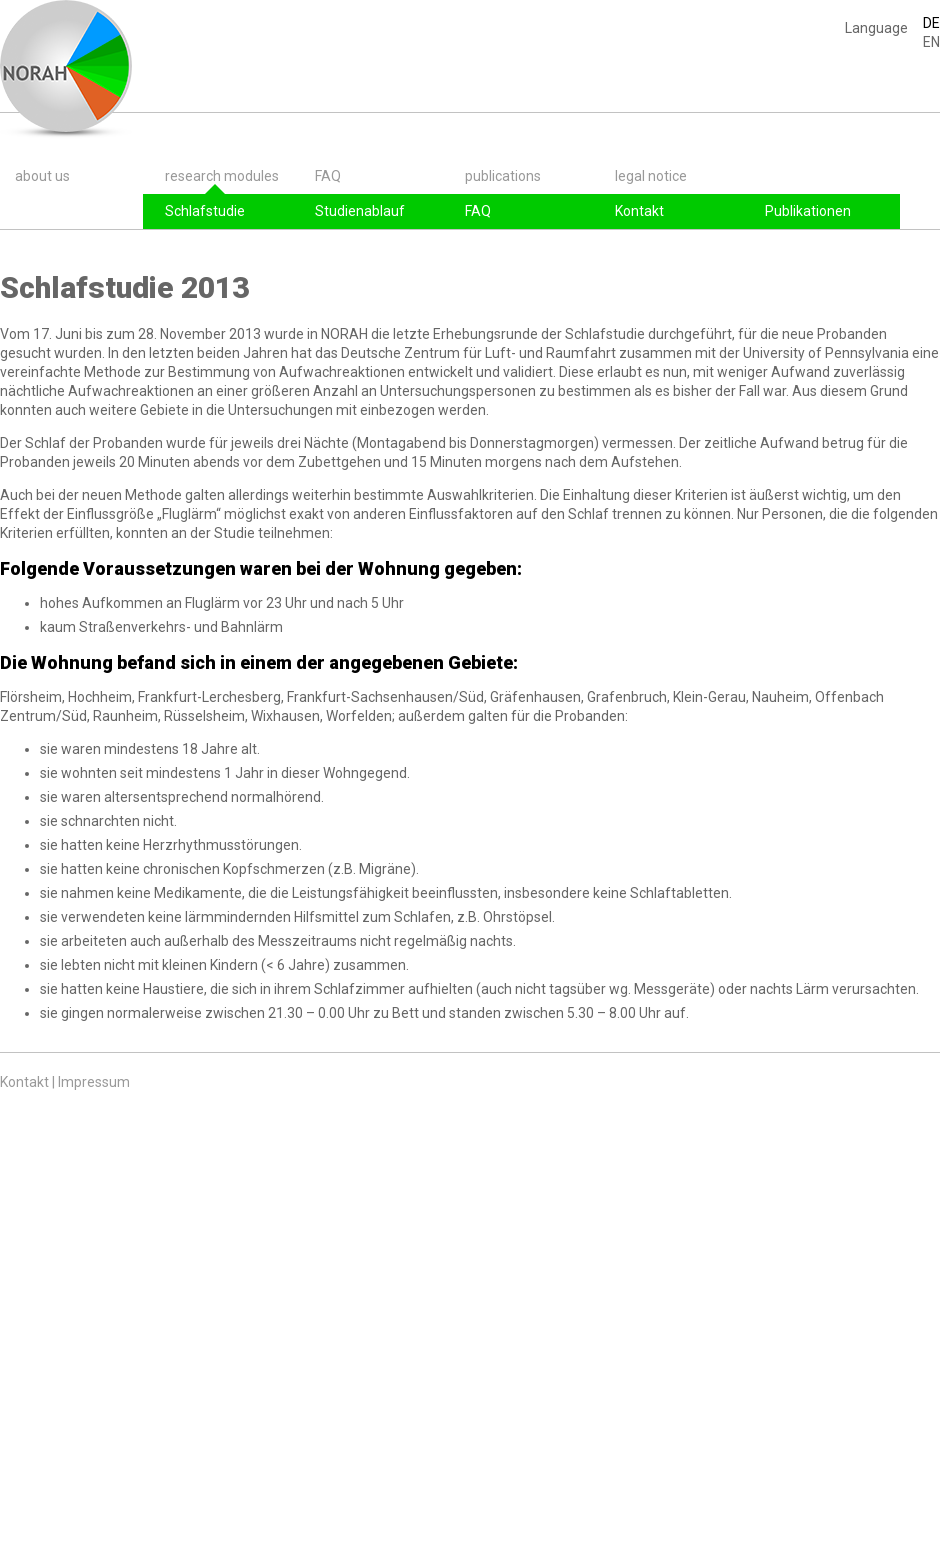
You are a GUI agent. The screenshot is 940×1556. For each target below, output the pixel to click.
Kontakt (639, 211)
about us (42, 176)
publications (503, 176)
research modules (222, 176)
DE (931, 23)
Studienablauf (360, 211)
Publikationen (808, 211)
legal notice (651, 176)
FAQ (328, 176)
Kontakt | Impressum (65, 1082)
